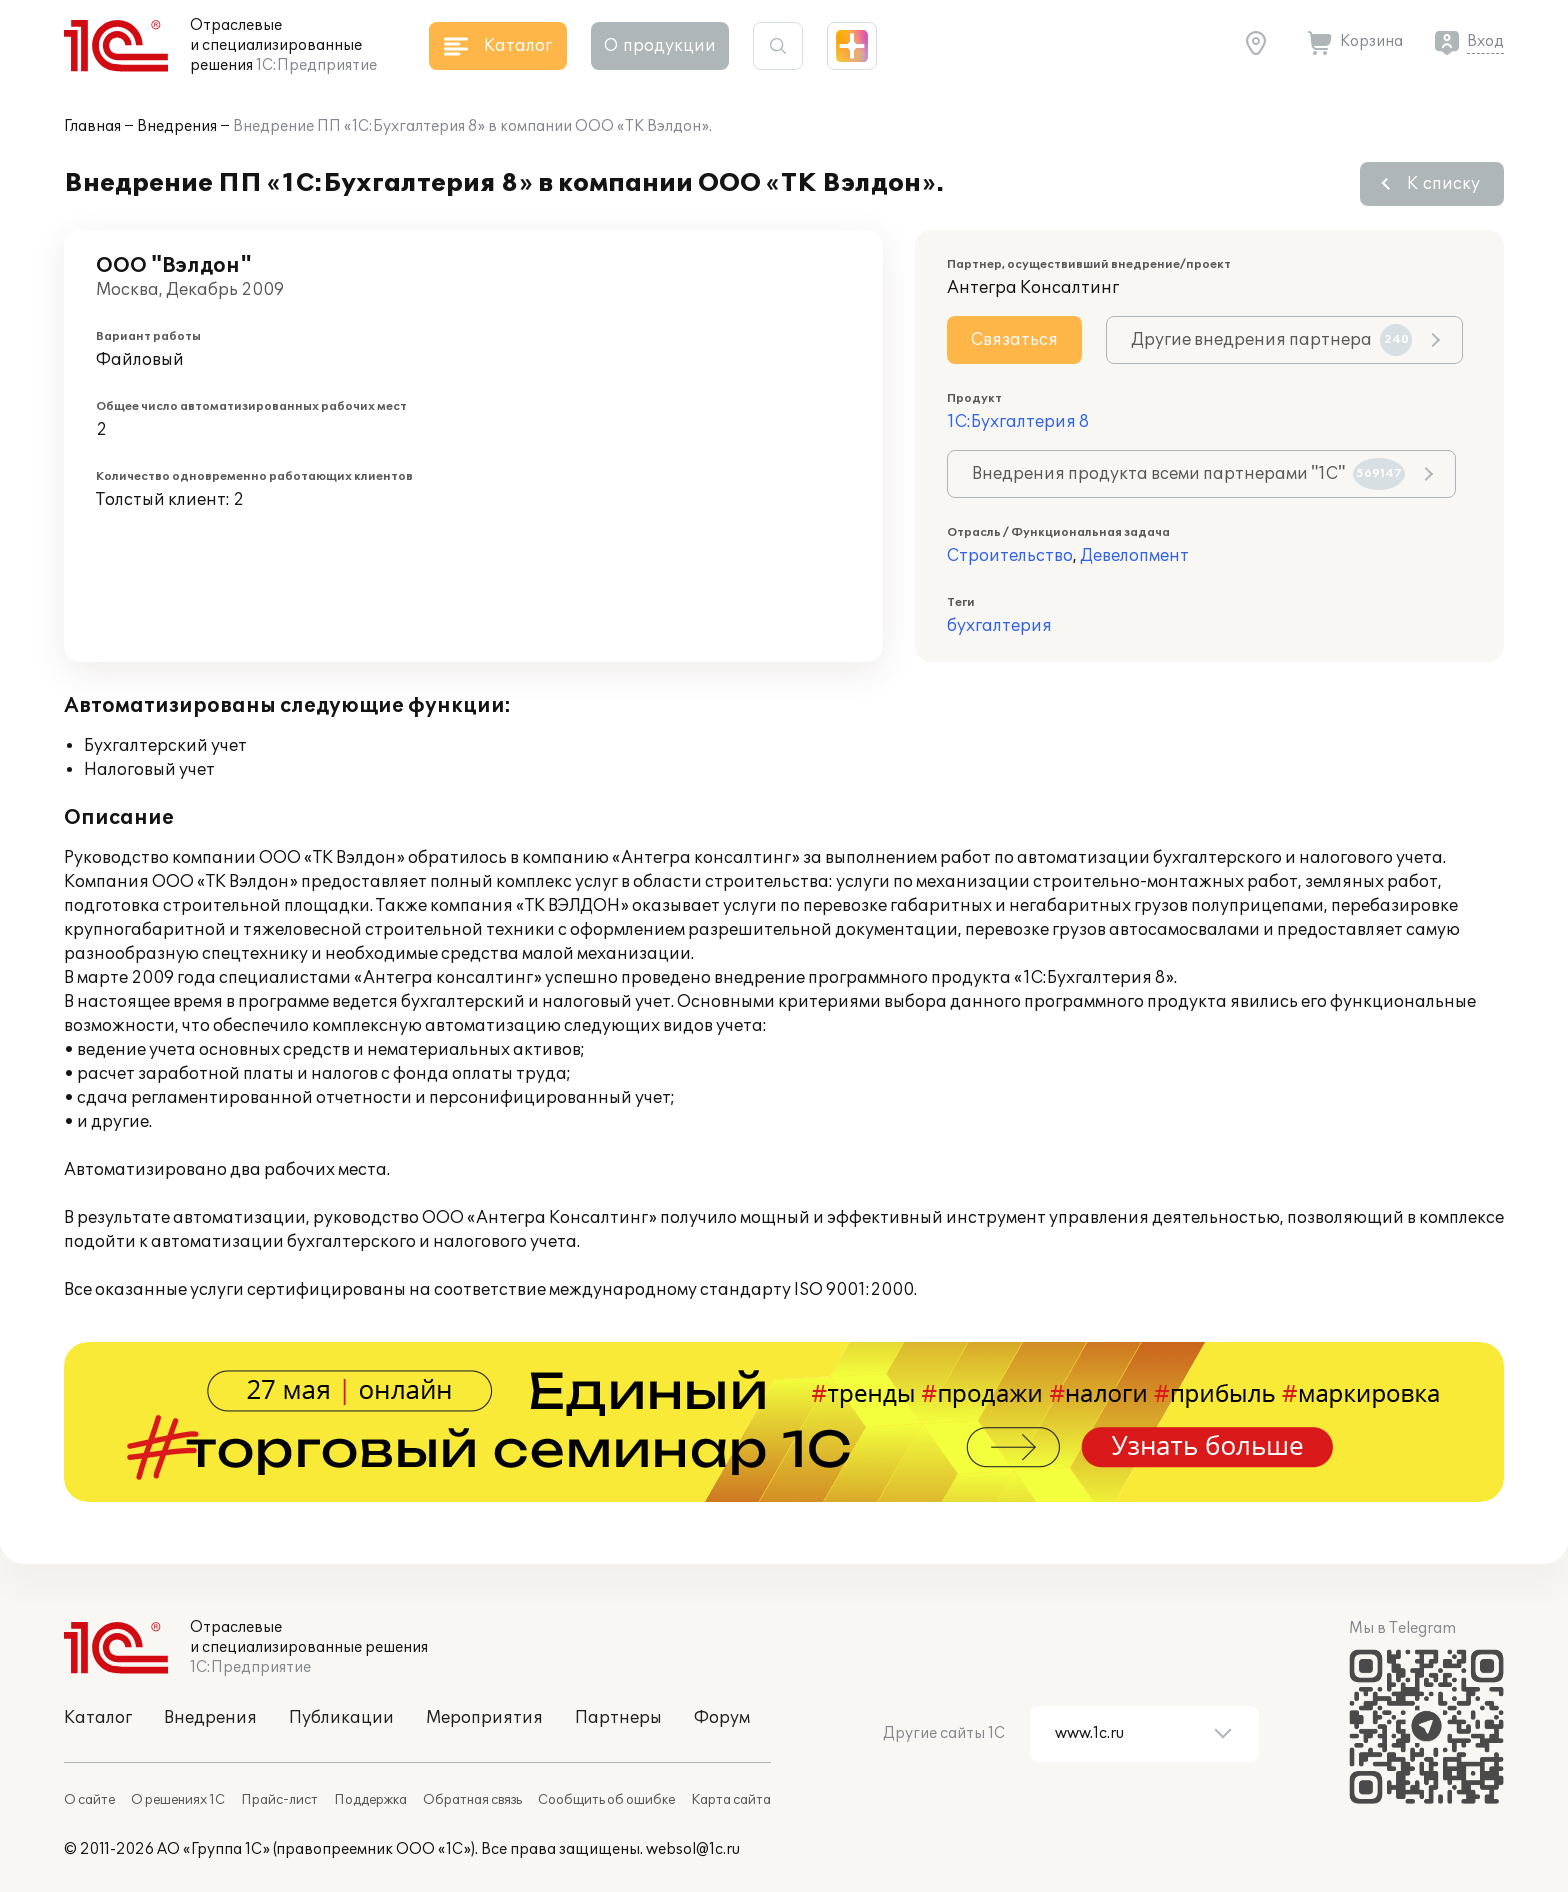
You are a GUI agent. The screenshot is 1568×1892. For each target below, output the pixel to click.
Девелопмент (1134, 556)
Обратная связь (472, 1800)
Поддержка (370, 1800)
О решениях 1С (178, 1800)
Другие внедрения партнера (1271, 340)
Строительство (1010, 556)
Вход (1485, 41)
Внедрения (177, 126)
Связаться (1014, 340)
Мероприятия (484, 1718)
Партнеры (618, 1718)
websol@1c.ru (693, 1849)
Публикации (341, 1718)
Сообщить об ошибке (606, 1800)
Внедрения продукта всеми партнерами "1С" (1188, 474)
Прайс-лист (279, 1800)
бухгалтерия (999, 626)
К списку (1443, 184)
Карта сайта (731, 1800)
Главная (92, 126)
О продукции (660, 46)
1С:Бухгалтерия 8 (1018, 422)
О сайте (89, 1800)
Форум (722, 1718)
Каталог (98, 1718)
